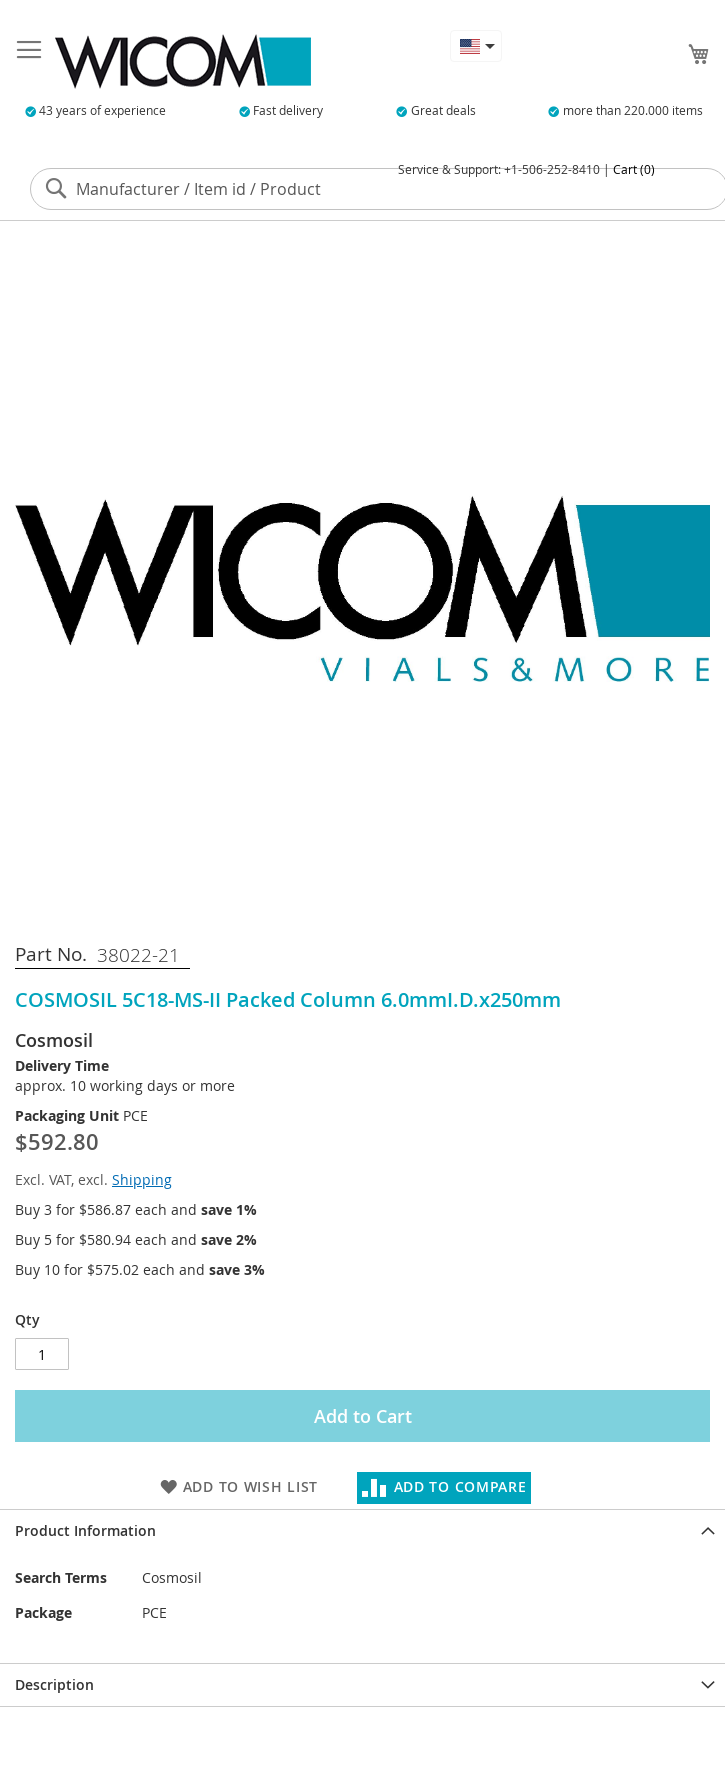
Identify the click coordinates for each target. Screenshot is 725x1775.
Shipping (142, 1179)
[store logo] (183, 61)
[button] (476, 46)
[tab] (362, 1530)
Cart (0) (634, 169)
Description (54, 1684)
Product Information (85, 1530)
